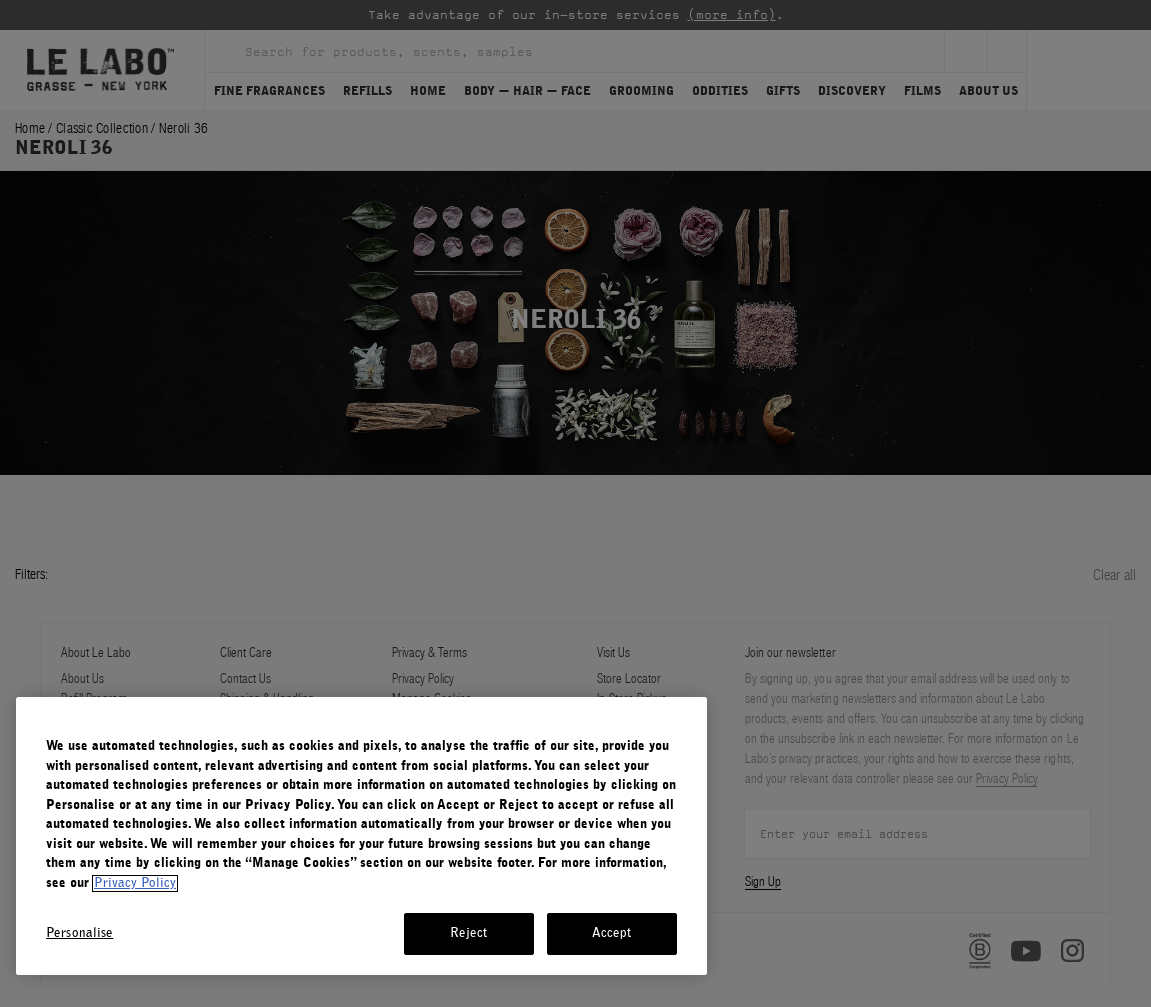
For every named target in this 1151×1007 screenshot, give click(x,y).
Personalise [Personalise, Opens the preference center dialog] (79, 933)
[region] (361, 836)
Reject (469, 933)
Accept (612, 933)
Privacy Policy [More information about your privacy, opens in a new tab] (135, 883)
